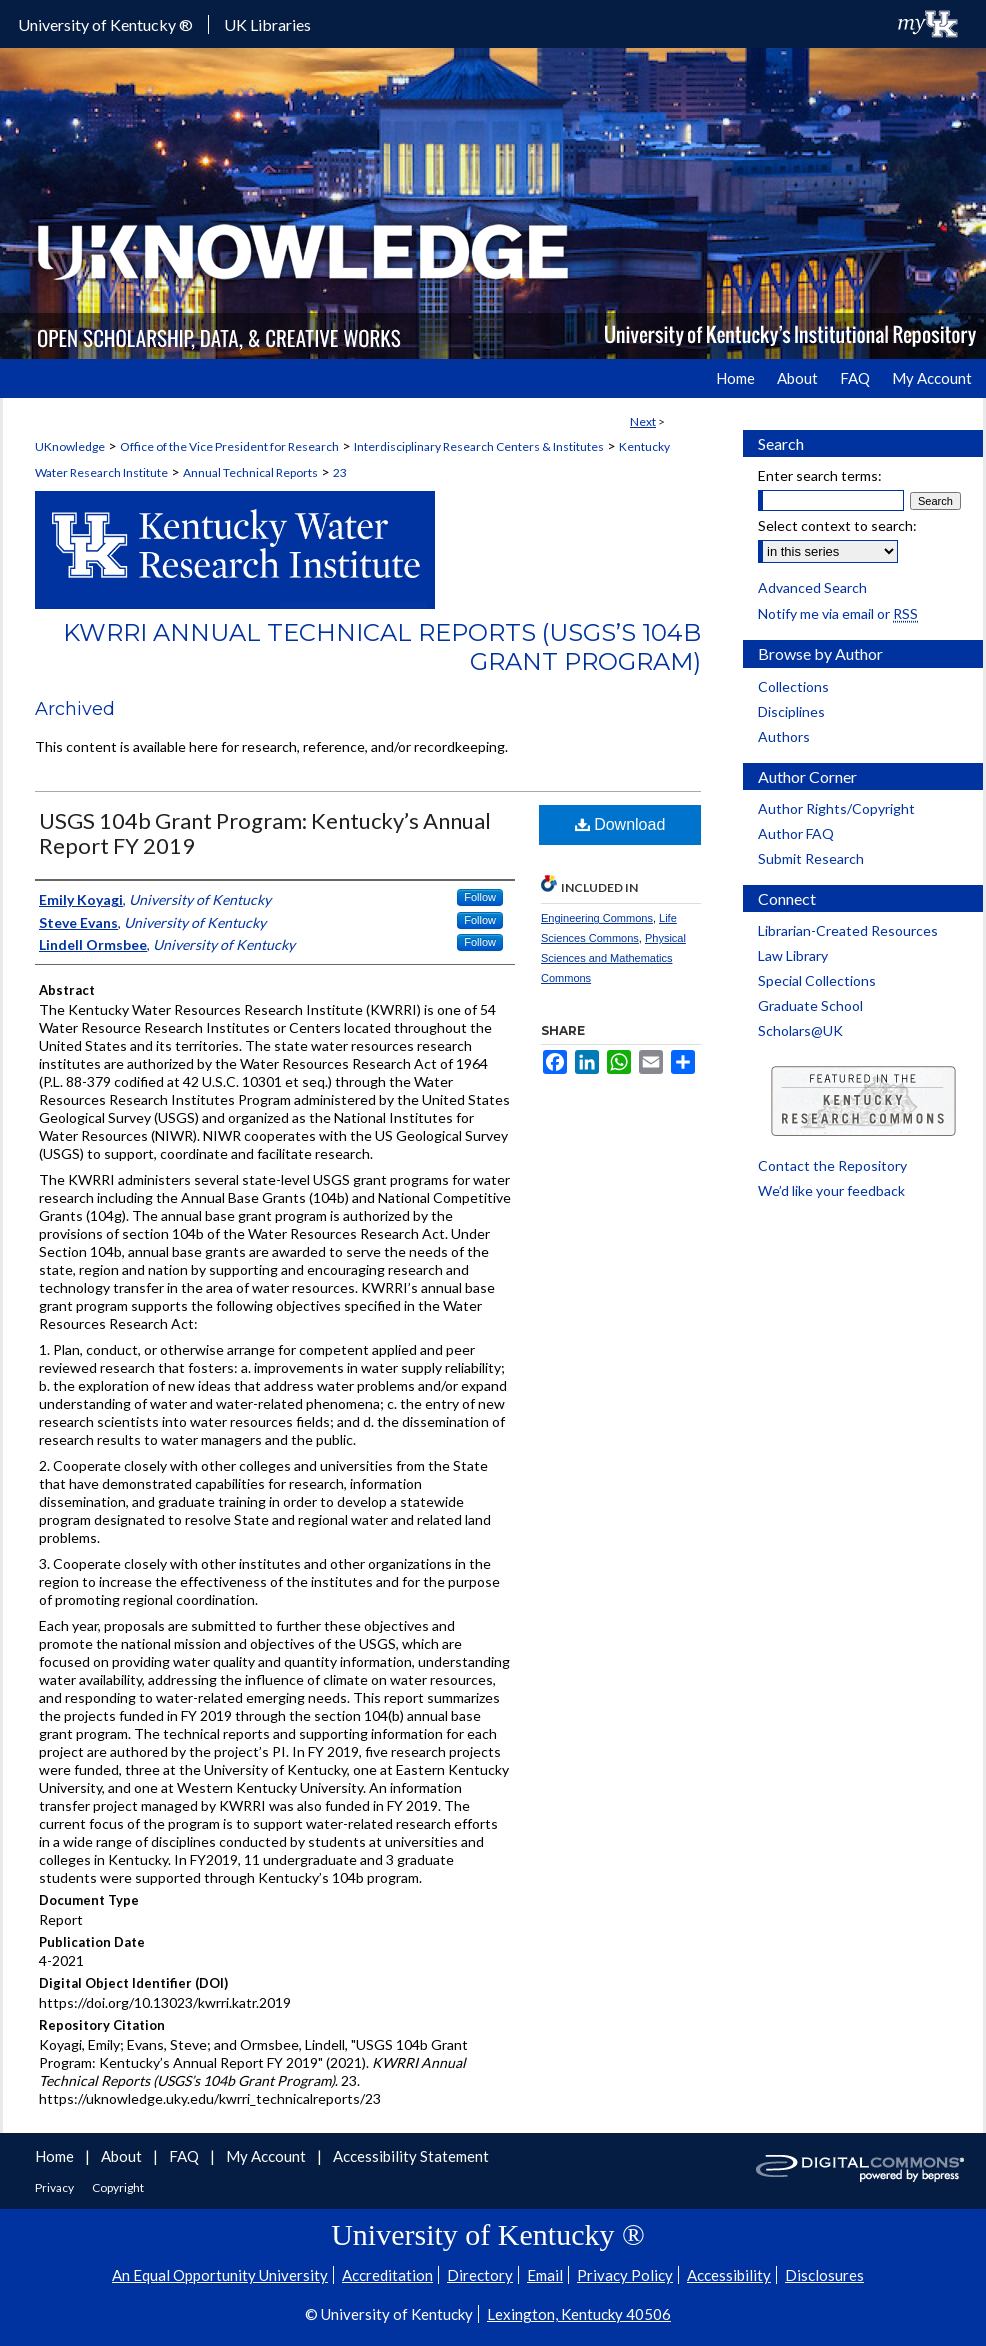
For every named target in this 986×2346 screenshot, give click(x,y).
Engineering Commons (597, 918)
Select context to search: (837, 525)
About (123, 2156)
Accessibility (729, 2275)
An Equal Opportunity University (220, 2275)
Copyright (118, 2187)
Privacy (55, 2187)
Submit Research (811, 858)
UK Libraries (267, 24)
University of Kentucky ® (105, 24)
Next (643, 421)
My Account (267, 2156)
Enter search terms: (820, 475)
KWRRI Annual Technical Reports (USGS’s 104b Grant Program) (382, 647)
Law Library (793, 955)
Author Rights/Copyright (836, 808)
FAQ (185, 2156)
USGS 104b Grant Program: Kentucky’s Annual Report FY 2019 (265, 833)
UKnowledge (70, 446)
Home (56, 2156)
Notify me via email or (838, 613)
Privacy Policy (625, 2275)
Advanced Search (812, 587)
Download (620, 824)
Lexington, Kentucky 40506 (579, 2314)
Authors (784, 736)
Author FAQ (796, 833)
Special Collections (817, 980)
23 (340, 472)
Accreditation (387, 2275)
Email (545, 2275)
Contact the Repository (832, 1165)
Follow (480, 897)
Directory (480, 2275)
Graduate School (810, 1005)
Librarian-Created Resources (848, 930)
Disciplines (791, 711)
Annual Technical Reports (250, 472)
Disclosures (824, 2275)
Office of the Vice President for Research (229, 446)
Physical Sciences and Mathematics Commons (613, 958)
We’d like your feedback (831, 1190)
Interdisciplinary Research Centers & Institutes (479, 446)
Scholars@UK (800, 1030)
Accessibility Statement (411, 2156)
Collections (793, 686)
